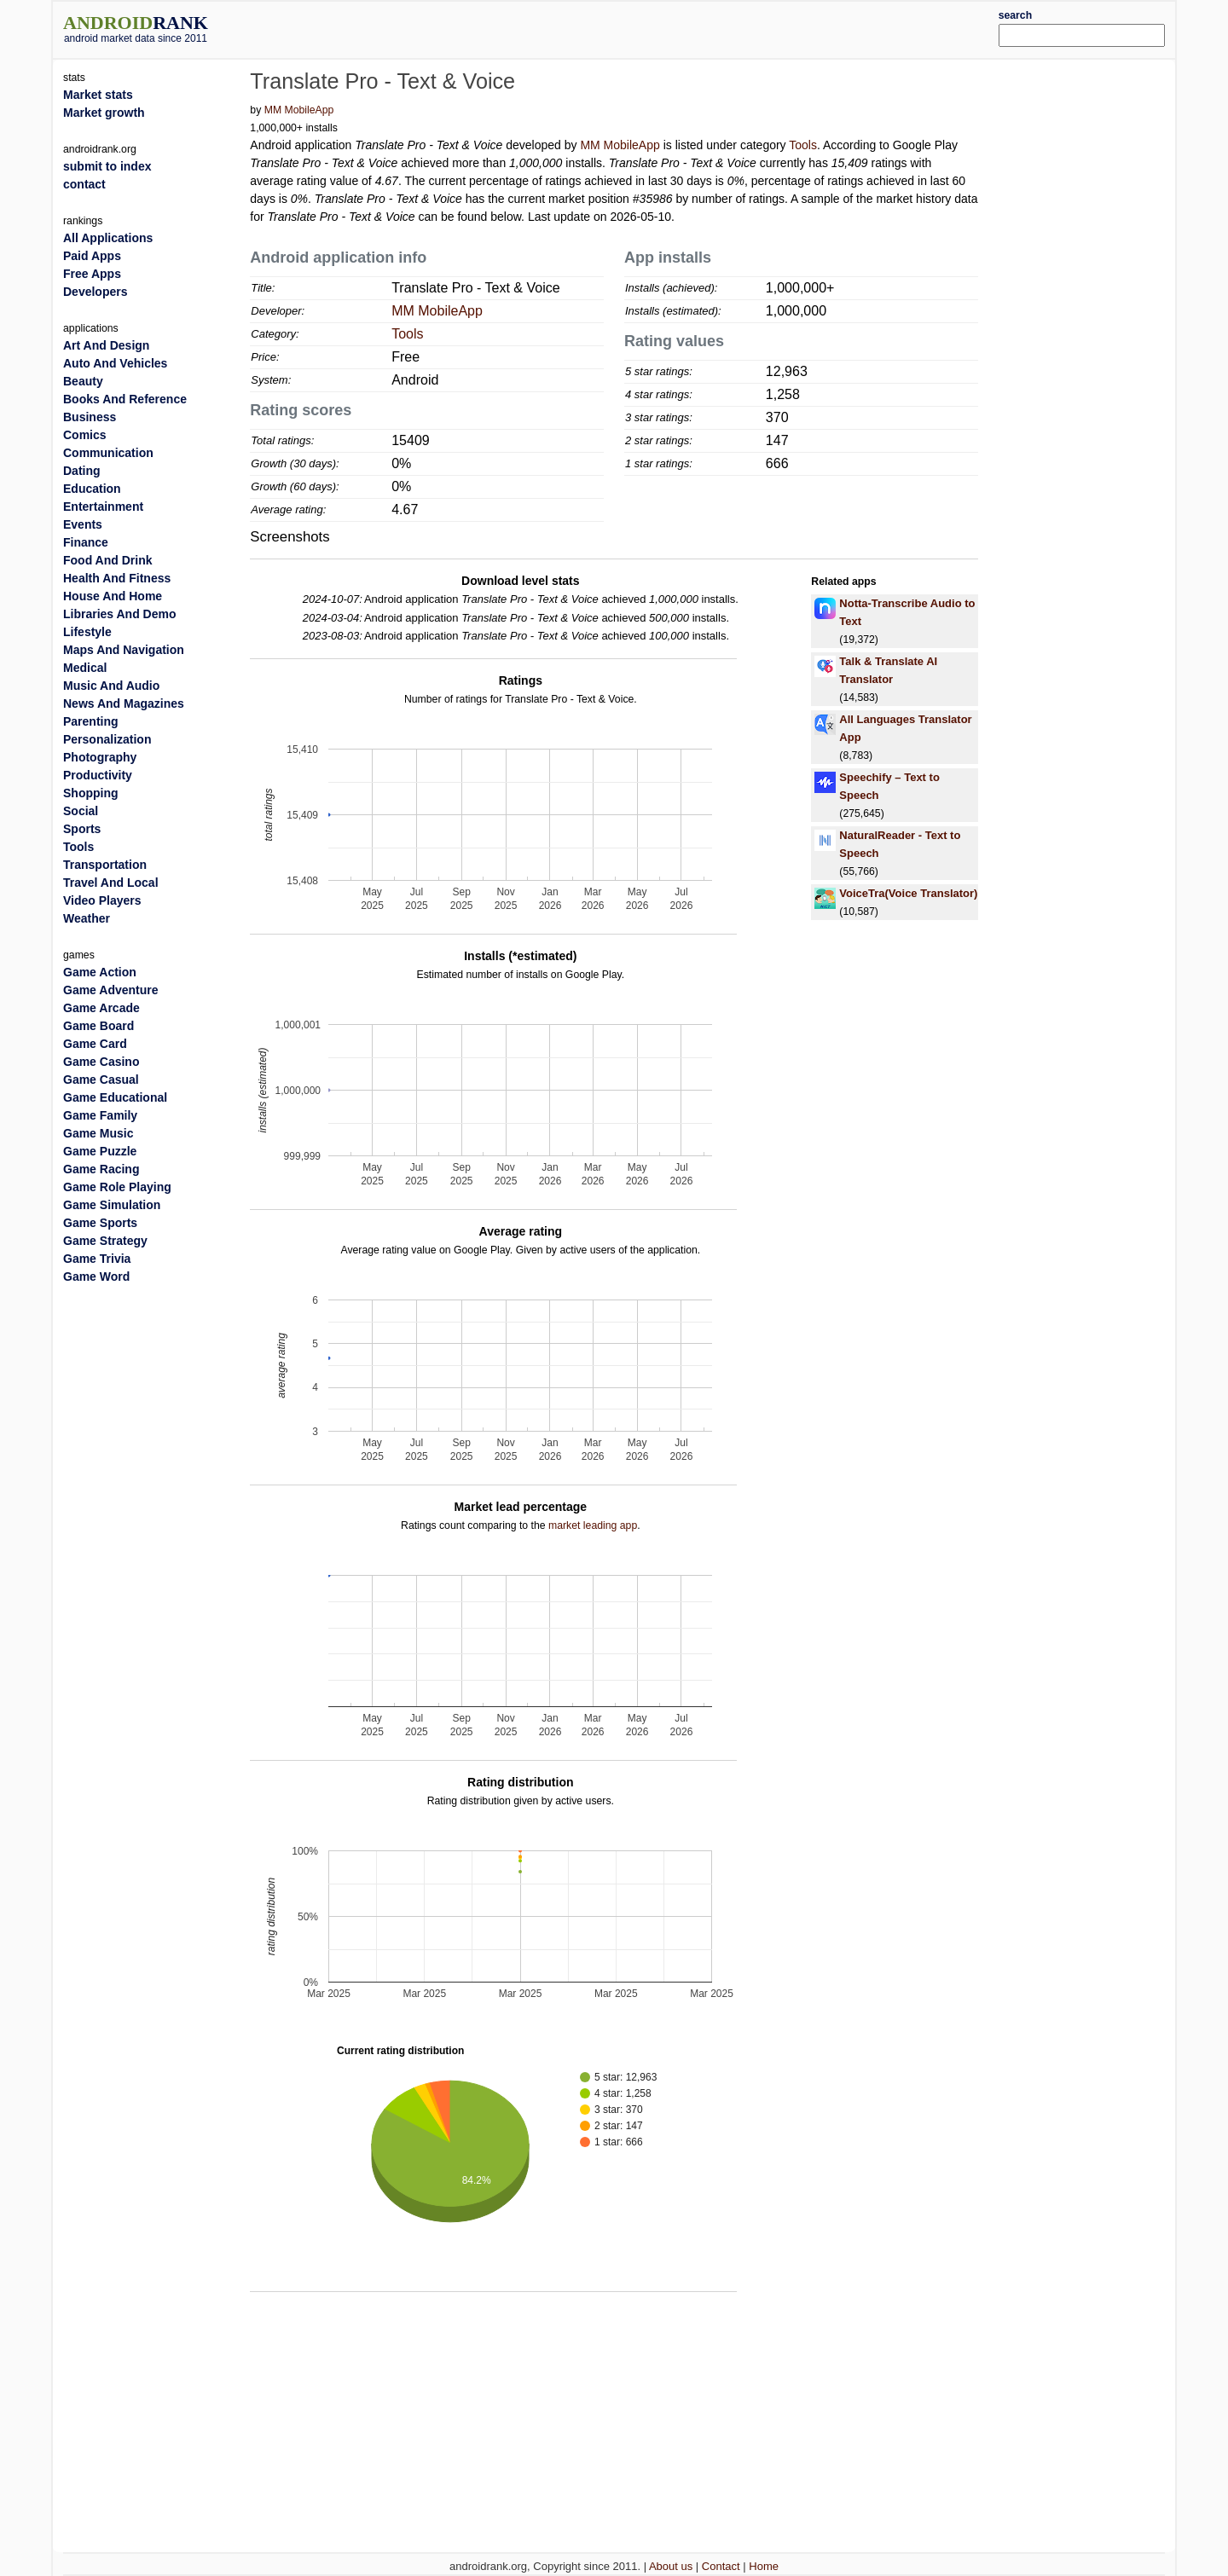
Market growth (104, 112)
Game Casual (101, 1079)
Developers (95, 291)
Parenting (91, 721)
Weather (86, 918)
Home (764, 2566)
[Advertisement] (660, 27)
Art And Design (106, 345)
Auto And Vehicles (115, 363)
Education (92, 488)
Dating (82, 471)
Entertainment (103, 506)
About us (670, 2566)
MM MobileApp (299, 110)
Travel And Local (111, 882)
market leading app (592, 1525)
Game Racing (101, 1169)
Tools (803, 145)
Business (89, 417)
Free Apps (92, 274)
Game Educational (115, 1097)
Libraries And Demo (120, 614)
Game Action (99, 972)
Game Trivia (96, 1258)
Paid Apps (92, 256)
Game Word (96, 1276)
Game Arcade (101, 1008)
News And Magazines (123, 703)
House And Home (112, 596)
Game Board (98, 1026)
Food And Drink (107, 560)
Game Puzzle (99, 1151)
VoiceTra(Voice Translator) (908, 893)
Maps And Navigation (123, 650)
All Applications (108, 238)
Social (80, 811)
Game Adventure (111, 990)
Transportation (105, 864)
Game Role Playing (117, 1187)
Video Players (102, 900)
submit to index (107, 166)
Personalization (107, 739)
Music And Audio (111, 685)
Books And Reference (125, 399)
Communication (108, 453)
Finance (85, 542)
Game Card (95, 1044)
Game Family (100, 1115)
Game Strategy (105, 1240)
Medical (85, 667)
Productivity (97, 775)
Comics (85, 435)
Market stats (98, 94)
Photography (99, 757)
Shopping (91, 793)
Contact (721, 2566)
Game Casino (101, 1061)
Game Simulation (111, 1205)
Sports (82, 829)
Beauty (83, 381)
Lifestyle (87, 632)
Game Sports (100, 1223)
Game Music (98, 1133)
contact (84, 184)
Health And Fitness (117, 578)
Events (82, 524)
